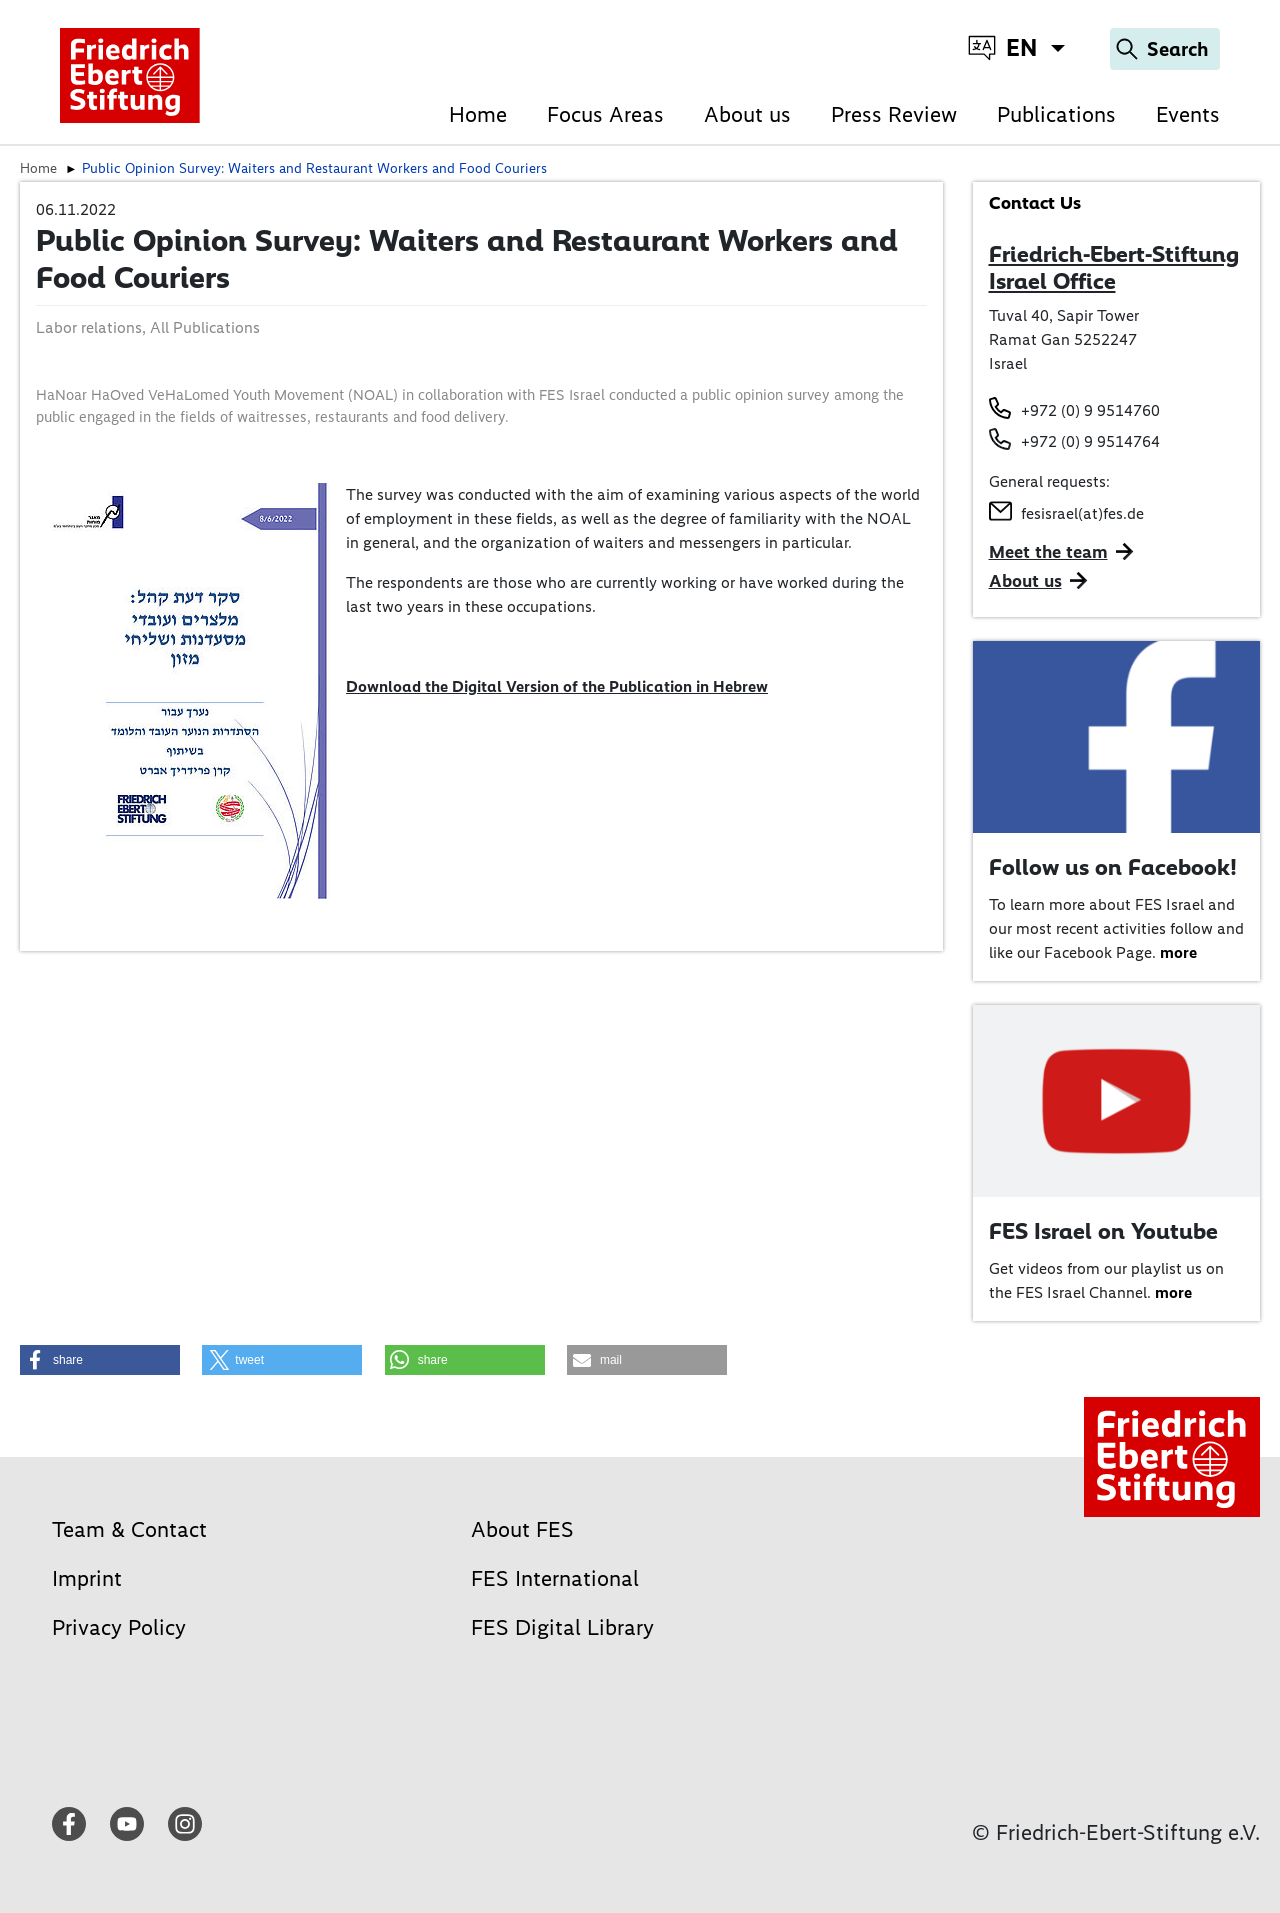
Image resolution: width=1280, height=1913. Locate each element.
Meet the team (1048, 552)
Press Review (894, 114)
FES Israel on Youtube (1103, 1231)
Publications (1056, 114)
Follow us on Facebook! (1113, 867)
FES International (555, 1578)
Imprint (87, 1578)
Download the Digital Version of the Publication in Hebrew (557, 686)
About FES (522, 1529)
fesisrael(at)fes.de (1082, 513)
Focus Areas (605, 114)
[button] (100, 1360)
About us (747, 114)
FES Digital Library (562, 1627)
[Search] (1165, 49)
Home (478, 114)
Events (1188, 114)
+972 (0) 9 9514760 (1090, 410)
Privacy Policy (119, 1627)
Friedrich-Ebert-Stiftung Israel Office (1114, 268)
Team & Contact (129, 1529)
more (1178, 952)
